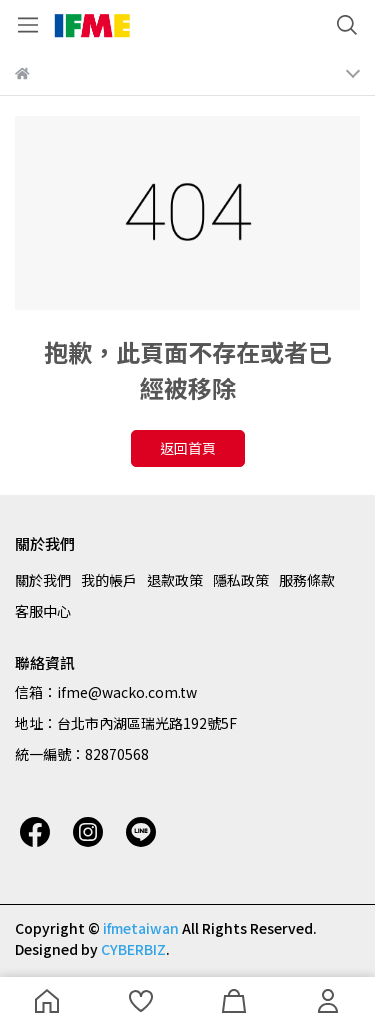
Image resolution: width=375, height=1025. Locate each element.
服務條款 (307, 580)
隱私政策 (241, 580)
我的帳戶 (109, 580)
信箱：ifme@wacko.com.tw (106, 692)
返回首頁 (188, 448)
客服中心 (43, 611)
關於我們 (43, 580)
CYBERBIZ (133, 949)
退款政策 (175, 580)
